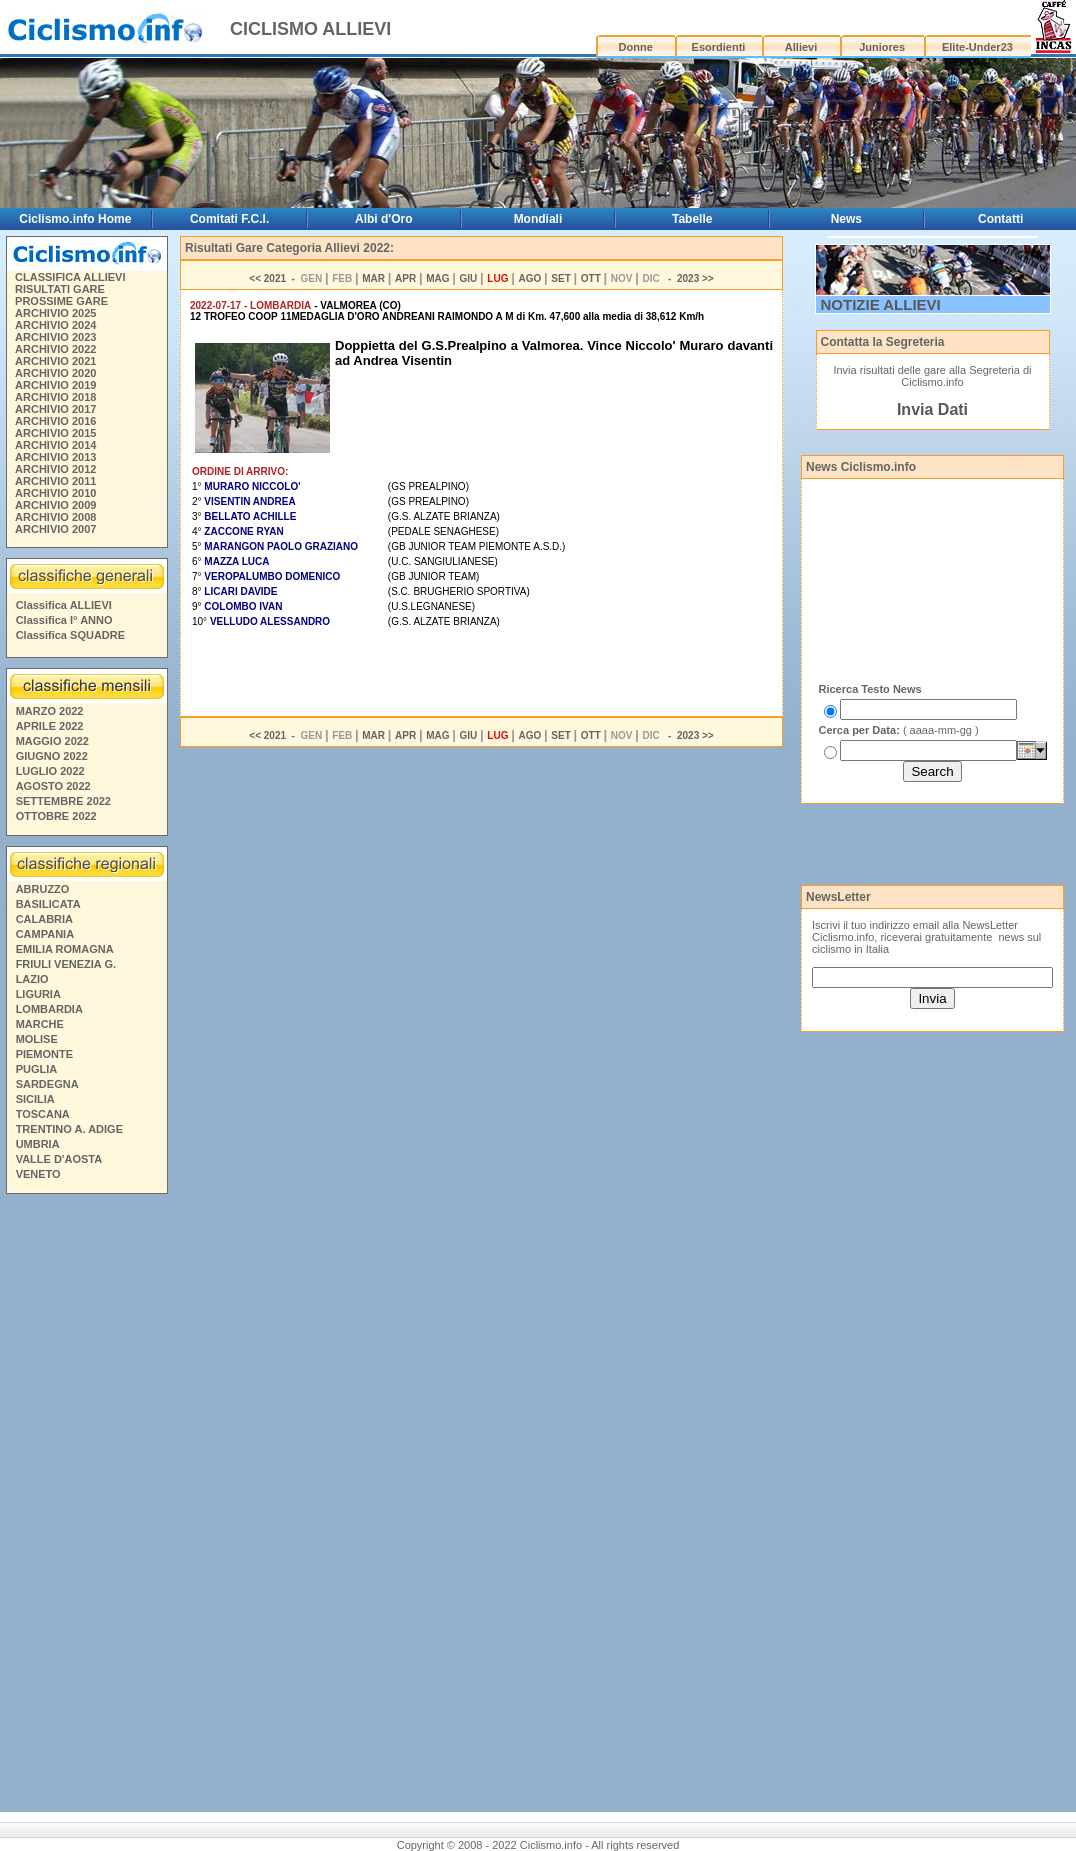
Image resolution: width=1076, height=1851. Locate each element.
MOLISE (37, 1039)
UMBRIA (38, 1144)
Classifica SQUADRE (70, 635)
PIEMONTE (44, 1054)
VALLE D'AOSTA (59, 1159)
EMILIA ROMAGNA (65, 949)
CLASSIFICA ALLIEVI (70, 277)
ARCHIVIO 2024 (55, 325)
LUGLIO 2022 (50, 771)
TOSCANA (43, 1114)
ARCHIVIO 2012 (55, 469)
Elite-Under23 (977, 47)
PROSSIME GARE (61, 301)
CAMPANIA (45, 934)
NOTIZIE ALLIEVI (881, 304)
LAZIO (32, 979)
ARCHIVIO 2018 (55, 397)
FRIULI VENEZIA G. (66, 964)
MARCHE (40, 1024)
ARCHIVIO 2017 (55, 409)
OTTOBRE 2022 (56, 816)
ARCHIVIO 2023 (55, 337)
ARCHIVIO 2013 (55, 457)
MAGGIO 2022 (52, 741)
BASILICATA (48, 904)
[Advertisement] (86, 1506)
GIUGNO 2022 (52, 756)
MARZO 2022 (50, 711)
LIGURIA (38, 994)
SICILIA (35, 1099)
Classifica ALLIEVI (64, 605)
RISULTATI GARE (60, 289)
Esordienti (719, 47)
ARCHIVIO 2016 (55, 421)
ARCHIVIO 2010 (55, 493)
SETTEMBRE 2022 (63, 801)
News (846, 219)
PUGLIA (37, 1069)
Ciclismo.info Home (75, 219)
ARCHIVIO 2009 (55, 505)
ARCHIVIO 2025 (55, 313)
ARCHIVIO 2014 (55, 445)
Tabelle (692, 219)
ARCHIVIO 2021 (55, 361)
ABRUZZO (43, 889)
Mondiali (538, 219)
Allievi (801, 47)
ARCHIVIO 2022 (55, 349)
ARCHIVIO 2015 (55, 433)
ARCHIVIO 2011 (55, 481)
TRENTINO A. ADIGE (69, 1129)
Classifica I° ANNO (64, 620)
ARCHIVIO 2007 (55, 529)
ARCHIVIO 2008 (55, 517)
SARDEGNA (47, 1084)
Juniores (882, 47)
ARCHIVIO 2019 (55, 385)
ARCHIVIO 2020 (55, 373)
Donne (636, 47)
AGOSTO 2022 (53, 786)
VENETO (38, 1174)
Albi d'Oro (384, 219)
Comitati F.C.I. (229, 219)
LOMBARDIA (49, 1009)
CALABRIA (44, 919)
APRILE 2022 (50, 726)
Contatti (1000, 219)
